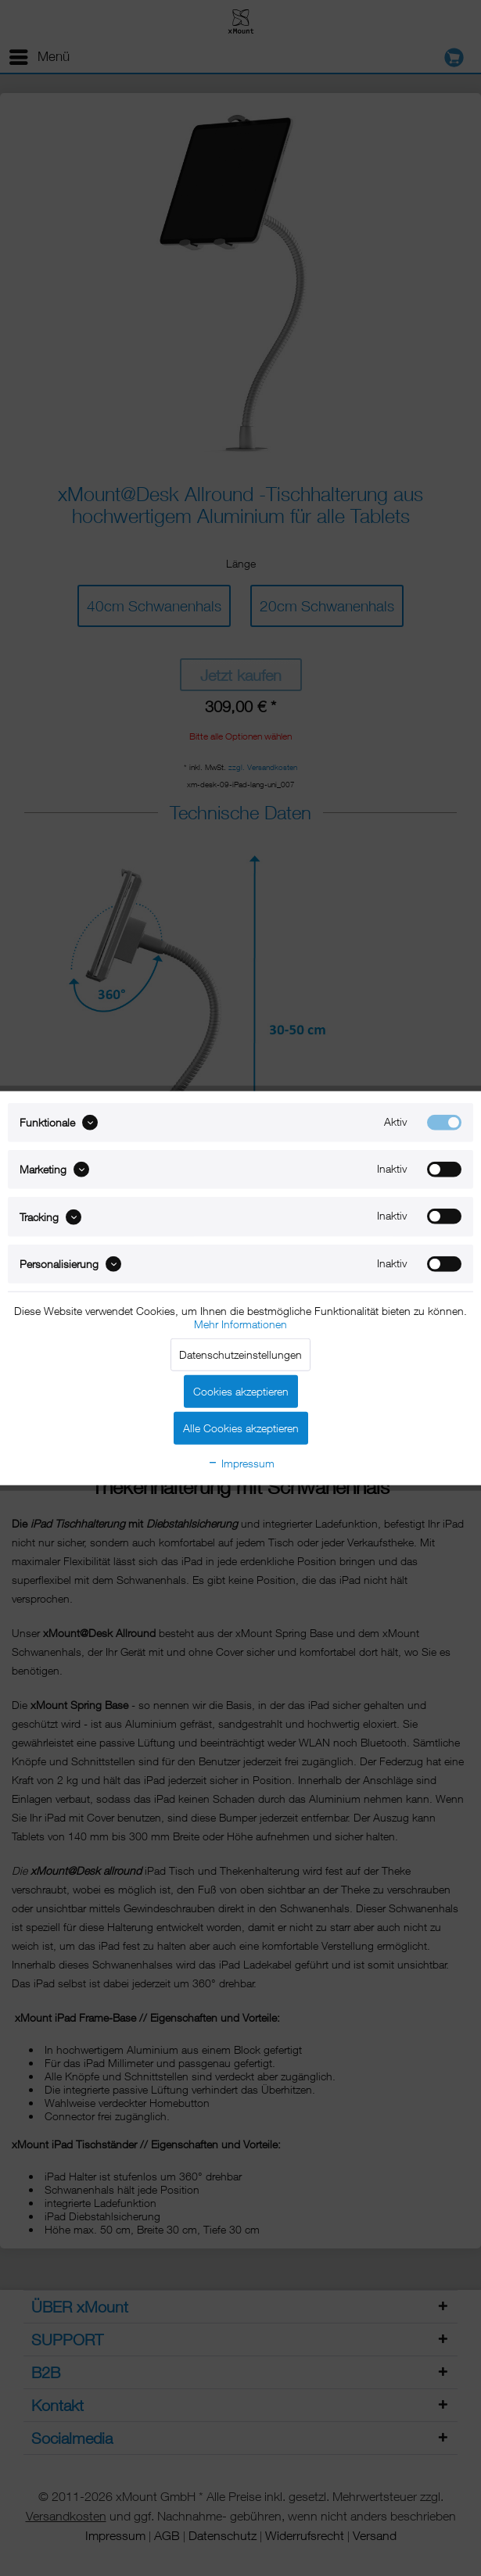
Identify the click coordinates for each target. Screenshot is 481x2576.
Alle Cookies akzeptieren (241, 1428)
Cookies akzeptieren (241, 1391)
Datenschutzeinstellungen (240, 1354)
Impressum (241, 1463)
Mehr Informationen (240, 1324)
